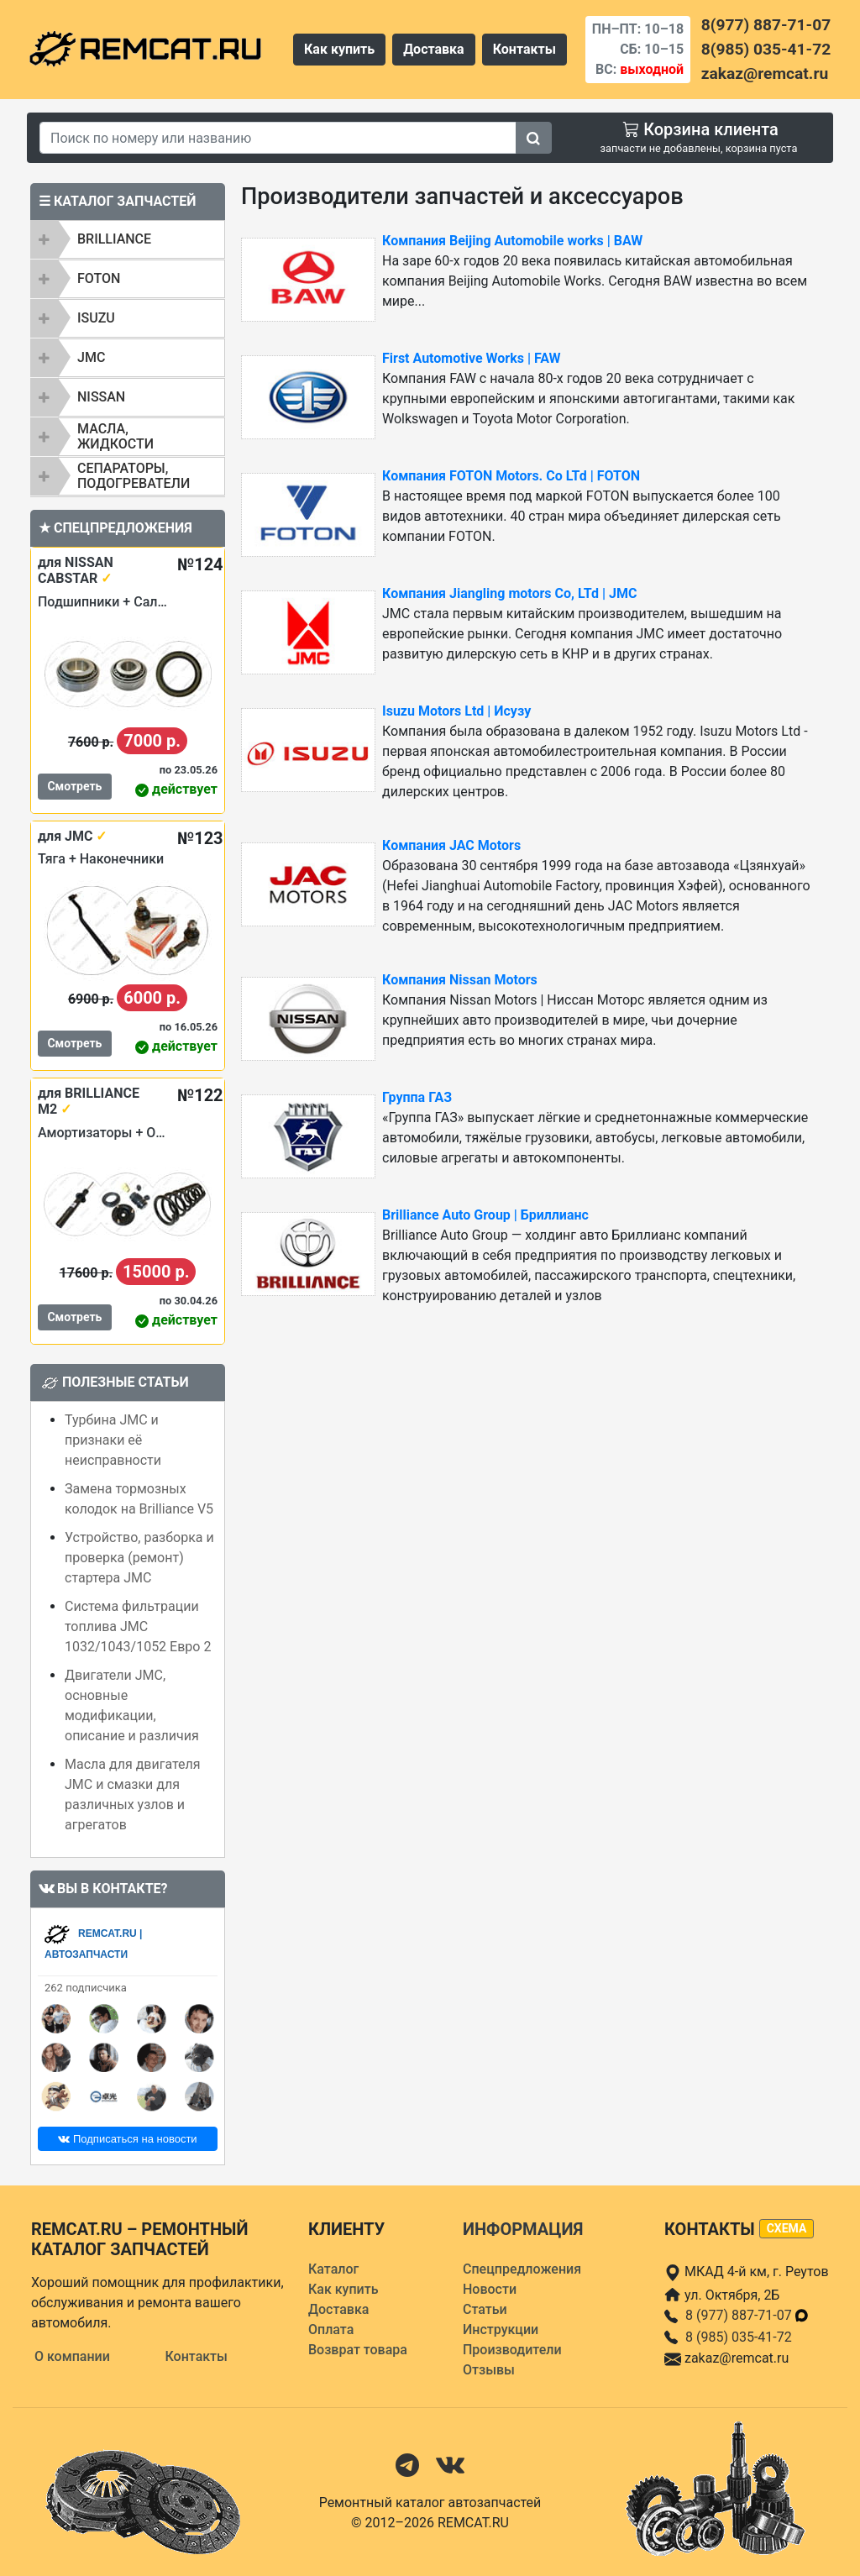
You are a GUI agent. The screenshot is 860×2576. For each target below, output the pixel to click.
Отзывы (489, 2370)
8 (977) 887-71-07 (747, 2315)
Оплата (331, 2329)
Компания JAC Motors (451, 845)
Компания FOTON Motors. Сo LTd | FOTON (511, 476)
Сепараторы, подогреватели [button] (133, 475)
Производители (512, 2350)
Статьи (485, 2309)
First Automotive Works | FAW (471, 358)
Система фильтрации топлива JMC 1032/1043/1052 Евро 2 (138, 1626)
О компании (72, 2356)
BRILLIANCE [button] (114, 239)
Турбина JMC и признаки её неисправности (113, 1440)
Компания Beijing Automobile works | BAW (512, 241)
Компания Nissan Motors (460, 980)
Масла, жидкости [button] (115, 436)
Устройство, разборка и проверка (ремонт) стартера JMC (139, 1557)
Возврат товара (357, 2350)
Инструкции (500, 2329)
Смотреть (74, 786)
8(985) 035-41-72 (766, 49)
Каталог (333, 2269)
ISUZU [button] (96, 318)
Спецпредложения (522, 2269)
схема (787, 2228)
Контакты (524, 49)
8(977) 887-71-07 (766, 24)
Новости (490, 2289)
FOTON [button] (98, 278)
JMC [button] (91, 357)
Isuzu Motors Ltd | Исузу (456, 711)
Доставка (433, 49)
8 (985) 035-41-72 (738, 2337)
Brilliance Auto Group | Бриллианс (485, 1215)
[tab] (127, 239)
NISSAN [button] (101, 397)
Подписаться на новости (127, 2139)
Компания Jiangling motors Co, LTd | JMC (509, 593)
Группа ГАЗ (417, 1097)
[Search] (278, 138)
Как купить (339, 49)
